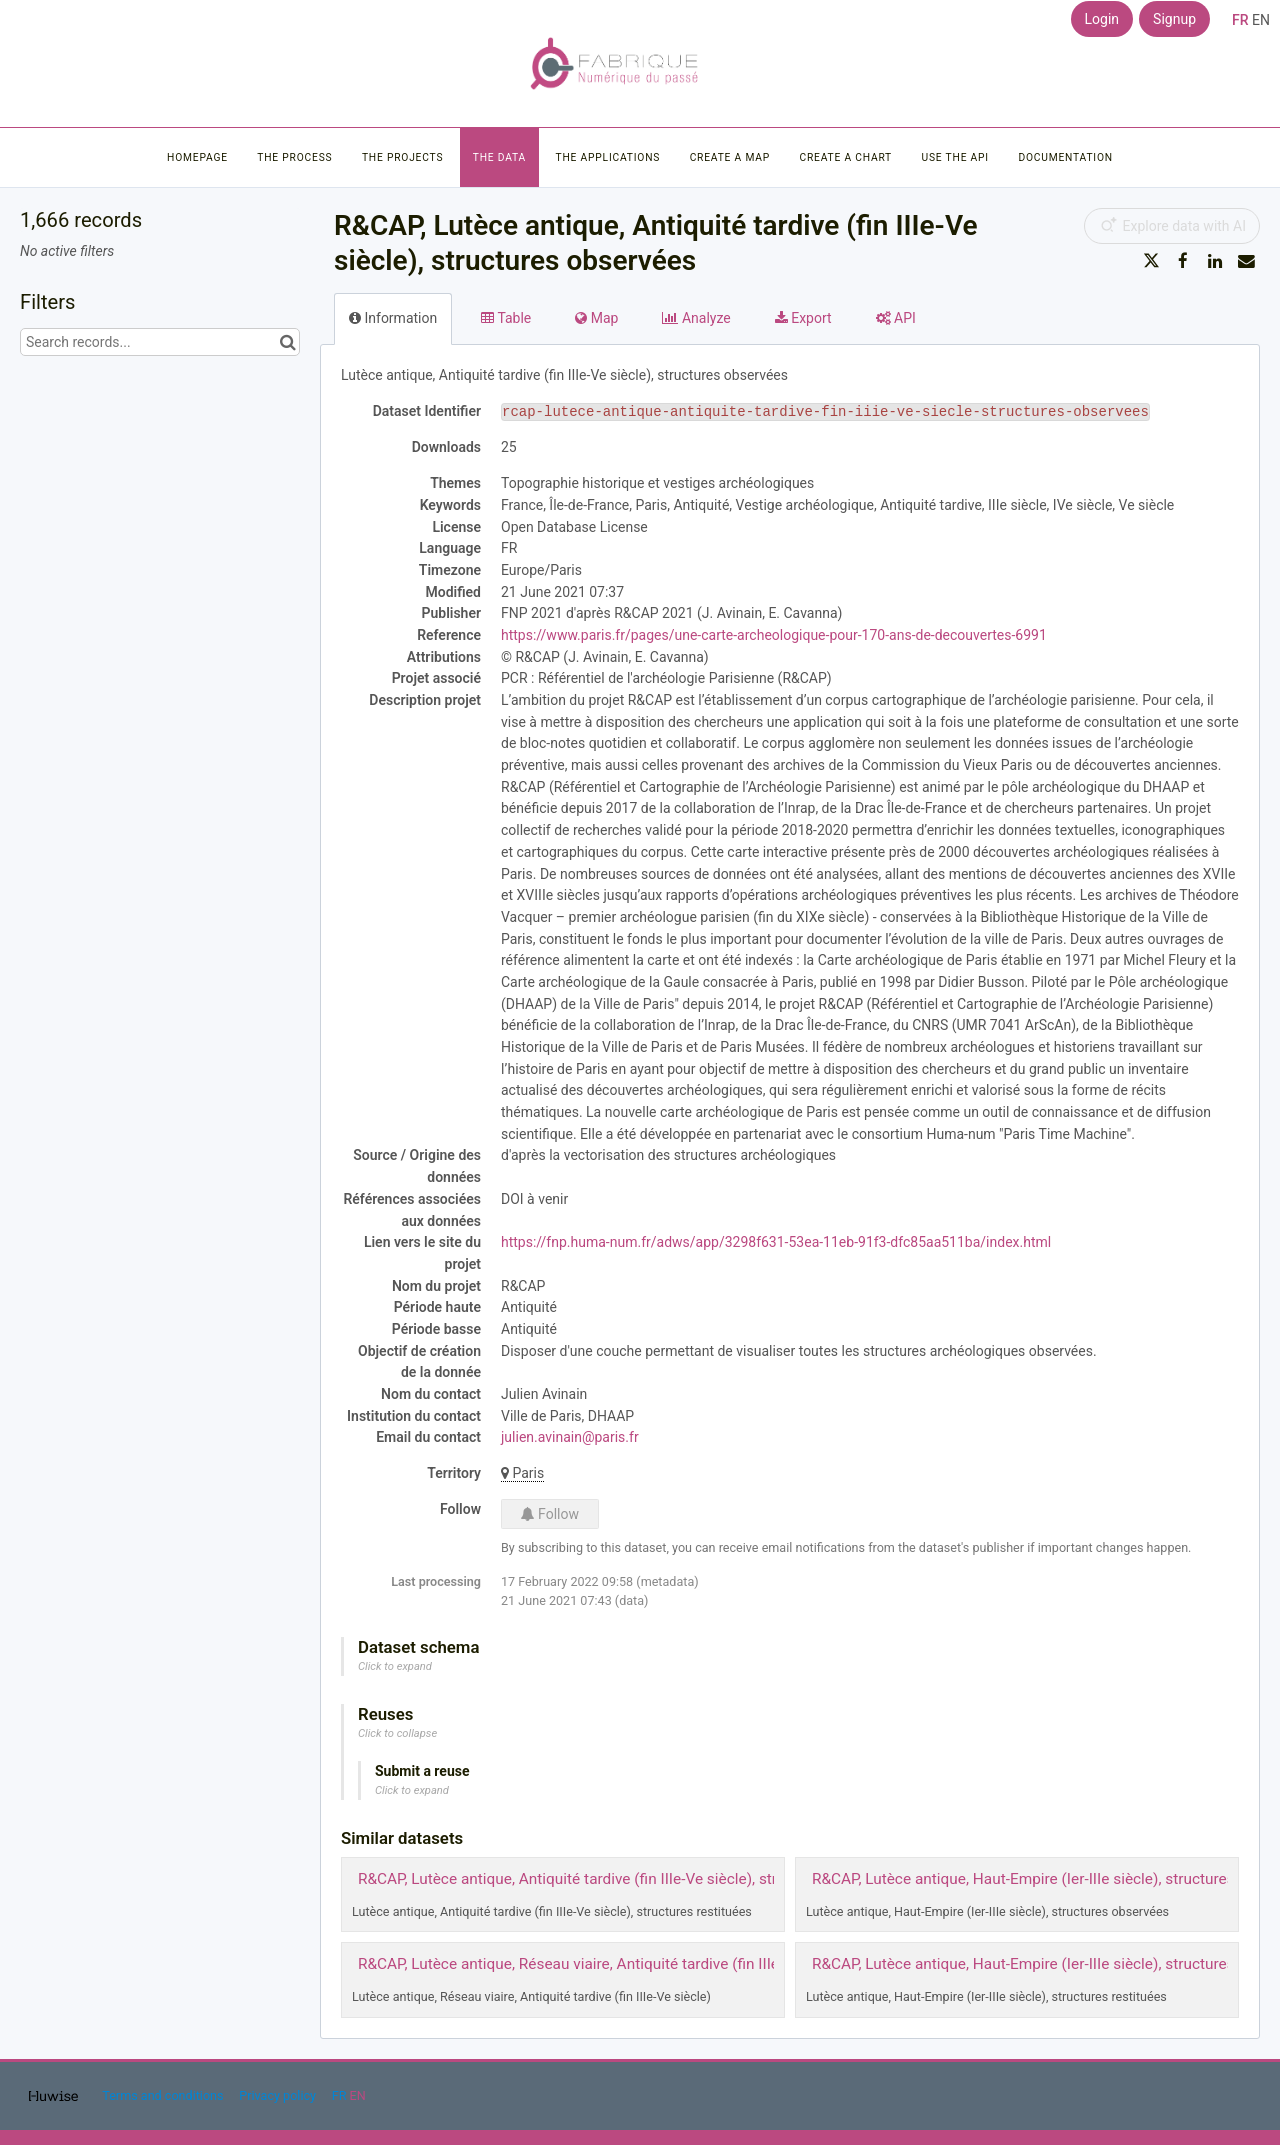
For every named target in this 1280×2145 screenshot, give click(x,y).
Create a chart (845, 157)
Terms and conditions (164, 2095)
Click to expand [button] (395, 1666)
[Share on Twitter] (1152, 261)
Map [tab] (596, 318)
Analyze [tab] (696, 318)
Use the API (955, 157)
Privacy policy (279, 2095)
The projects (402, 157)
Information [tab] (393, 318)
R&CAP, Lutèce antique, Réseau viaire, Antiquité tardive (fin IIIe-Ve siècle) (604, 1964)
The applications (608, 157)
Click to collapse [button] (397, 1733)
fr (1240, 20)
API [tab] (896, 318)
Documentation (1065, 157)
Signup (1174, 19)
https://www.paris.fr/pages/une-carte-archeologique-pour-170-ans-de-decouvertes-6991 (774, 635)
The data (499, 157)
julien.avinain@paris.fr (570, 1437)
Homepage (197, 157)
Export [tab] (803, 318)
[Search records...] (160, 342)
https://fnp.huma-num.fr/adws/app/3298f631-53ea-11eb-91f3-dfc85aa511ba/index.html (776, 1242)
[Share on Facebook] (1183, 261)
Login (1102, 19)
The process (294, 157)
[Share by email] (1246, 261)
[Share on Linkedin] (1215, 261)
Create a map (730, 157)
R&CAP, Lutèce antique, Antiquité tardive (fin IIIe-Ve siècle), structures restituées (629, 1879)
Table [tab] (506, 318)
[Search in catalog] (287, 342)
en (1261, 20)
